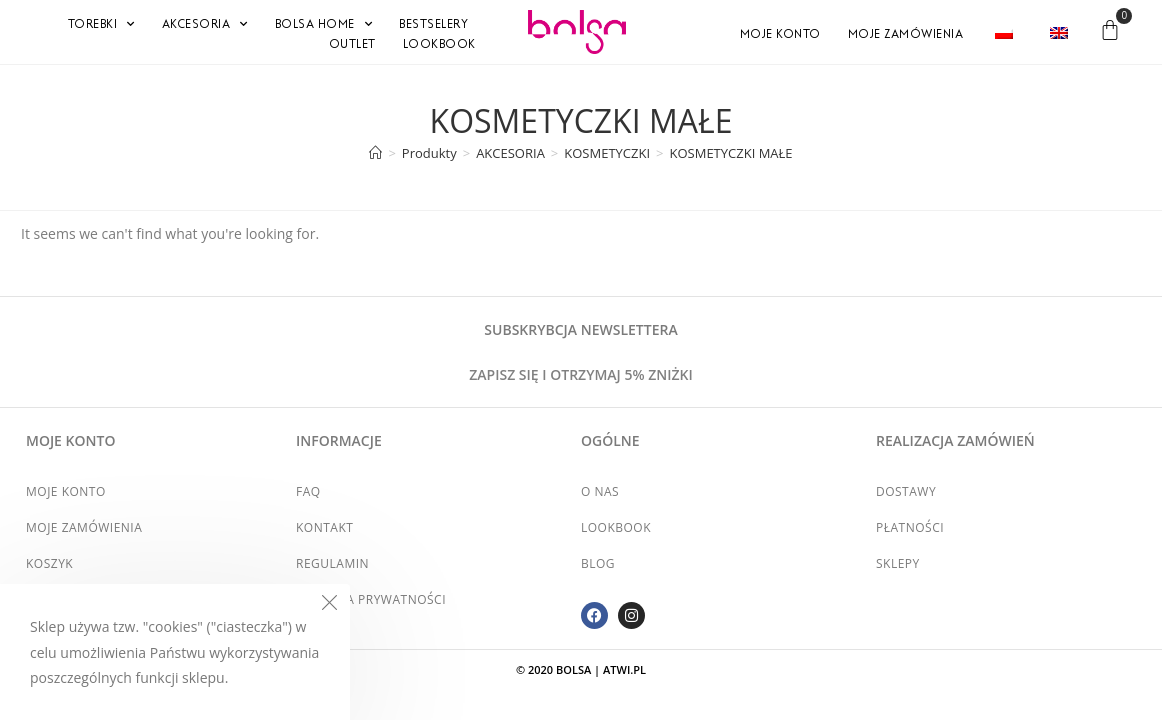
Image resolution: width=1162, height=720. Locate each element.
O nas (600, 491)
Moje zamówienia (906, 34)
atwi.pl (624, 669)
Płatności (910, 527)
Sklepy (898, 563)
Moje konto (780, 34)
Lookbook (439, 44)
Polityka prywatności (371, 599)
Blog (598, 563)
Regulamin (332, 563)
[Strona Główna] (375, 153)
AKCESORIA (205, 24)
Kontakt (324, 527)
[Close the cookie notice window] (329, 605)
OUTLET (352, 44)
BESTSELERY (433, 24)
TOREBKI (101, 24)
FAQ (308, 491)
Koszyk (49, 563)
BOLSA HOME (324, 24)
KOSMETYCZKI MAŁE (731, 153)
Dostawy (906, 491)
